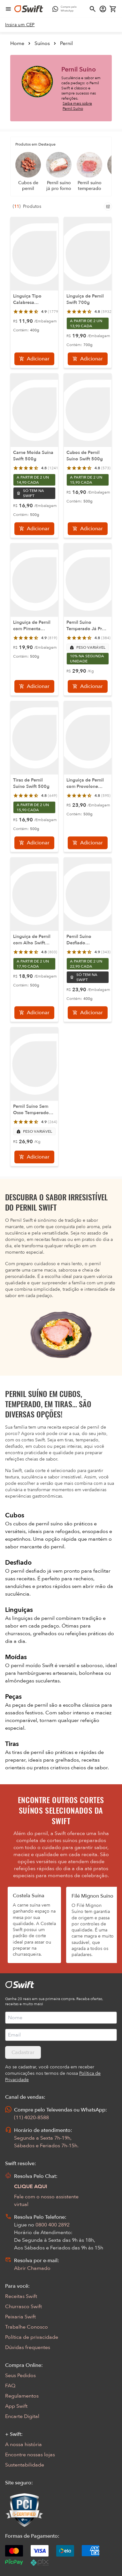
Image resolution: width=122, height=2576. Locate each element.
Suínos (42, 43)
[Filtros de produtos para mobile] (108, 206)
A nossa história (23, 2444)
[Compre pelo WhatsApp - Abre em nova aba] (66, 9)
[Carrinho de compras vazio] (113, 9)
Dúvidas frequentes (27, 2347)
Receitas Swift (21, 2296)
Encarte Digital (22, 2416)
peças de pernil (30, 1705)
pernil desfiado (29, 1571)
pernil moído (26, 1665)
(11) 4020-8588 (31, 2117)
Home (17, 43)
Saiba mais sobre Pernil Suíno (77, 106)
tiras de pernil (28, 1752)
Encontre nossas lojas (30, 2454)
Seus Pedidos (20, 2375)
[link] (20, 25)
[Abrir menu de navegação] (8, 9)
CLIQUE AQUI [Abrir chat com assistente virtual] (30, 2186)
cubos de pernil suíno (38, 1523)
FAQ (10, 2385)
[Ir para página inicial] (28, 9)
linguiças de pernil (34, 1618)
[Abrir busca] (92, 9)
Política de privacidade (31, 2337)
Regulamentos (22, 2395)
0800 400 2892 (52, 2224)
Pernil (66, 43)
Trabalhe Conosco (26, 2326)
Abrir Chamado (32, 2268)
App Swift (16, 2406)
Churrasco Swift (23, 2306)
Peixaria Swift (20, 2316)
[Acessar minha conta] (103, 9)
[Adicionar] (34, 358)
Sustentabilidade (24, 2464)
